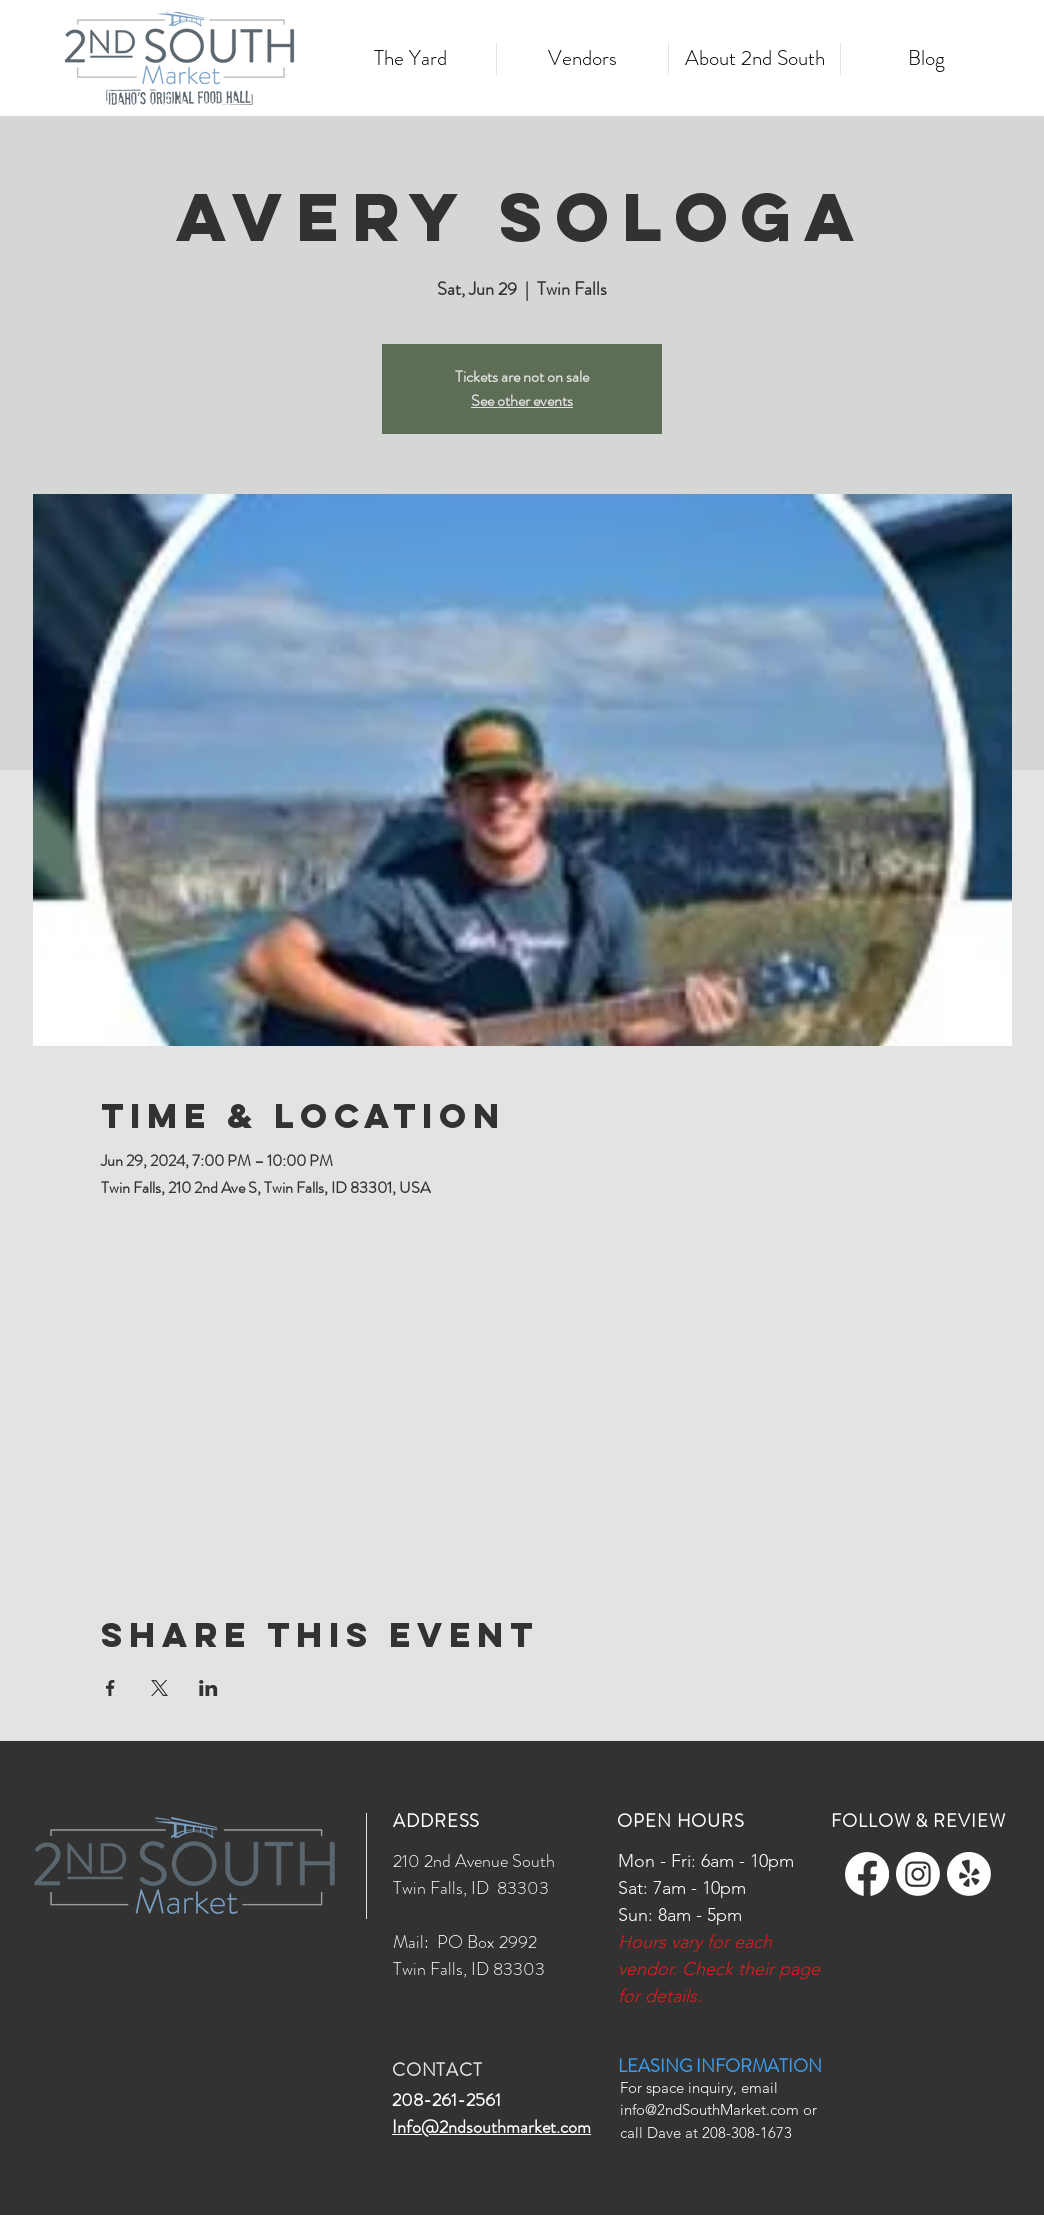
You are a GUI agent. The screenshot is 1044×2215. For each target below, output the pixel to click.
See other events (522, 400)
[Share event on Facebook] (110, 1688)
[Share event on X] (159, 1688)
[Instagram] (918, 1874)
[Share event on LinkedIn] (208, 1688)
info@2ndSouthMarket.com (709, 2109)
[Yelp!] (969, 1874)
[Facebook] (867, 1874)
